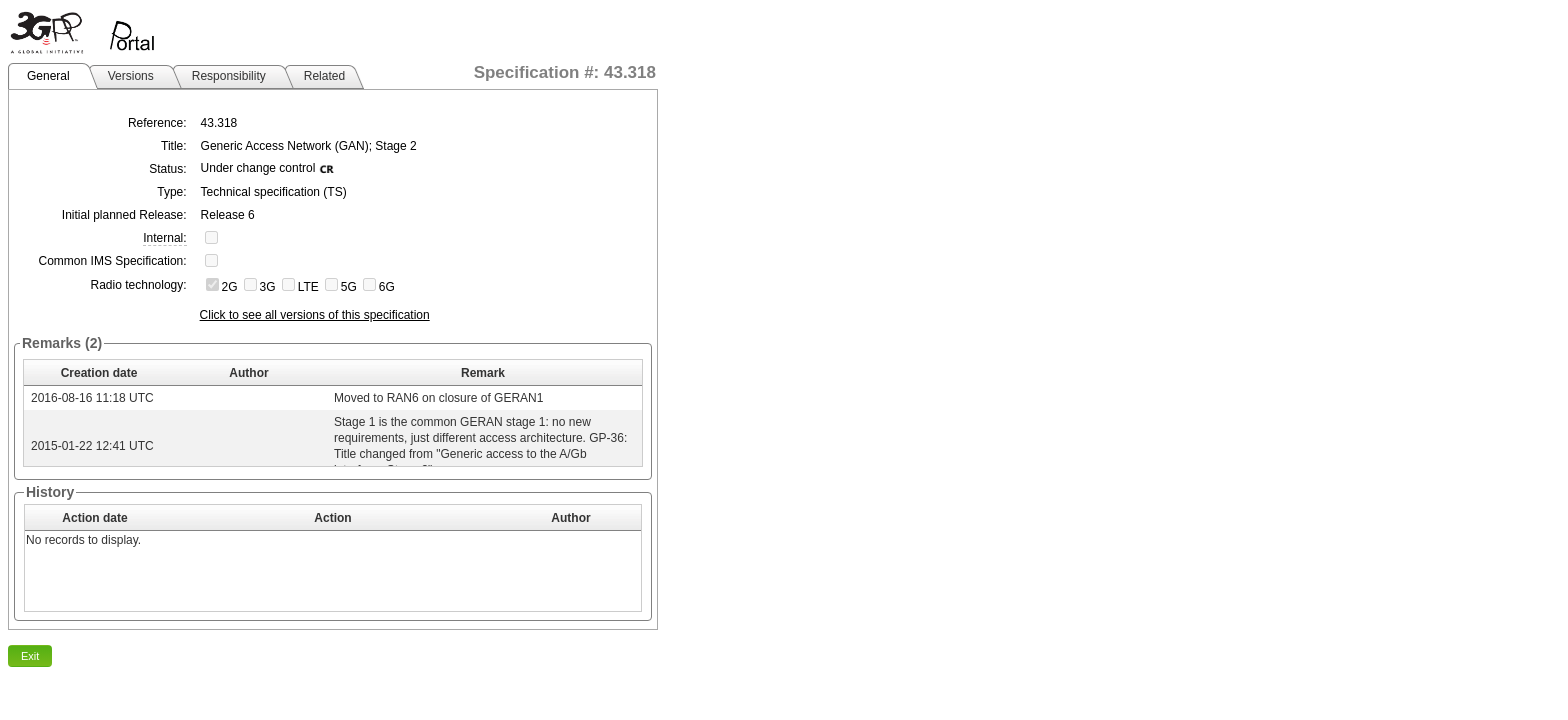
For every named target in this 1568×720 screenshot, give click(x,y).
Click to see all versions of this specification (315, 315)
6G (387, 287)
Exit (30, 656)
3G (268, 287)
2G (230, 287)
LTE (308, 287)
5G (349, 287)
